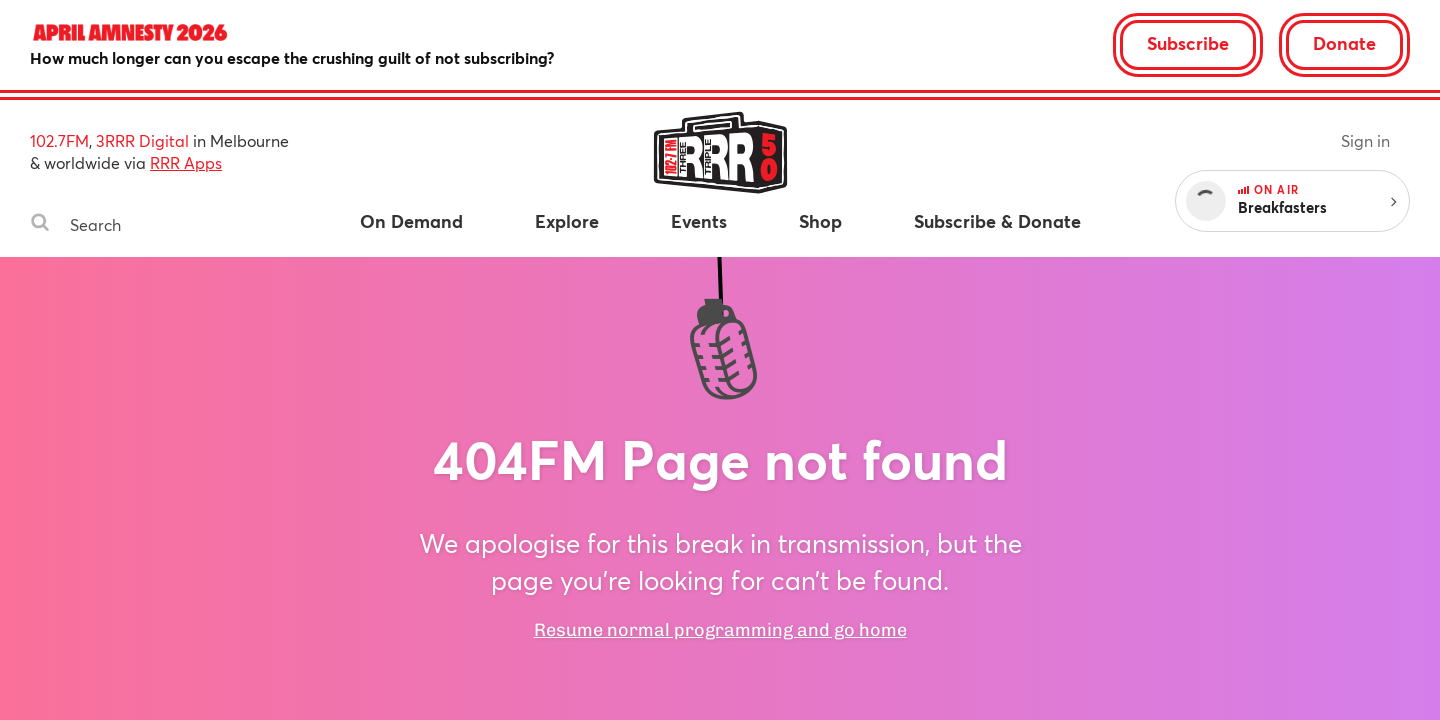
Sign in (1365, 140)
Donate (1344, 43)
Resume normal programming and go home (720, 630)
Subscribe (1188, 43)
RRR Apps (186, 162)
